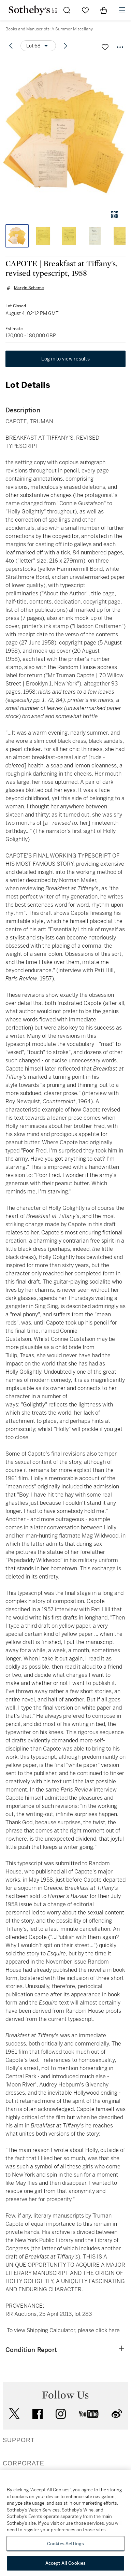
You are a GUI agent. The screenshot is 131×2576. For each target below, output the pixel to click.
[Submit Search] (66, 10)
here (114, 2330)
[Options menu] (38, 45)
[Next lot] (65, 45)
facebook (37, 2414)
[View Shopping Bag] (104, 10)
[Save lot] (105, 47)
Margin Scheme (29, 288)
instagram (61, 2414)
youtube (89, 2414)
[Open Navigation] (122, 10)
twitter (14, 2413)
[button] (65, 131)
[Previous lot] (11, 45)
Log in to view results (65, 359)
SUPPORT (19, 2440)
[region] (65, 2523)
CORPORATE (23, 2463)
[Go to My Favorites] (85, 10)
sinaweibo (117, 2413)
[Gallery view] (114, 215)
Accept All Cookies (65, 2563)
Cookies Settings (65, 2544)
